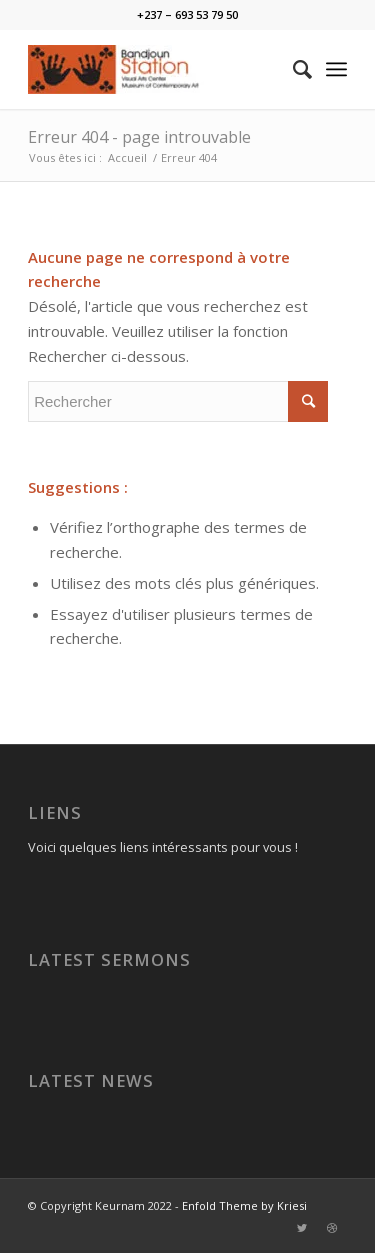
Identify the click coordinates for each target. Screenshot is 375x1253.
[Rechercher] (292, 69)
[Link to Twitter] (302, 1228)
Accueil (127, 157)
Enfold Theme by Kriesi (244, 1205)
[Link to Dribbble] (332, 1228)
